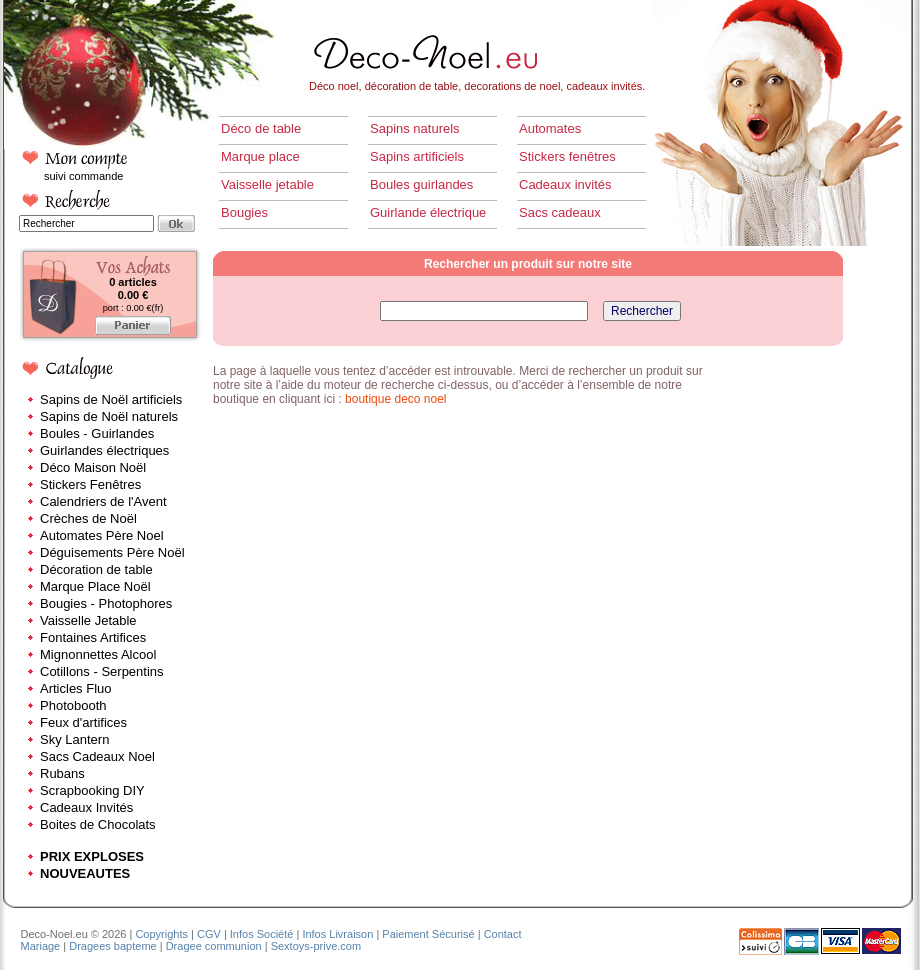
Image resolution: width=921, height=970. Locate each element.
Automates (550, 128)
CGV (209, 934)
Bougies (244, 212)
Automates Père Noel (102, 535)
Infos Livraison (337, 934)
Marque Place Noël (95, 586)
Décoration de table (96, 569)
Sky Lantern (74, 739)
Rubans (62, 773)
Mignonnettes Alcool (98, 654)
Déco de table (261, 128)
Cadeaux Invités (86, 807)
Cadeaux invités (565, 184)
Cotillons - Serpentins (102, 671)
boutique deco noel (395, 399)
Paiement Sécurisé (428, 934)
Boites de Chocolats (98, 824)
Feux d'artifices (83, 722)
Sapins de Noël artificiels (111, 399)
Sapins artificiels (417, 156)
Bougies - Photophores (106, 603)
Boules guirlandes (421, 184)
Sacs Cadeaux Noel (97, 756)
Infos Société (262, 934)
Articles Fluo (76, 688)
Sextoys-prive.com (316, 946)
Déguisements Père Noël (112, 552)
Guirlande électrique (428, 212)
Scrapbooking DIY (92, 790)
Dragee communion (214, 946)
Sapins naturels (415, 128)
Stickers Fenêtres (90, 484)
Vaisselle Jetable (88, 620)
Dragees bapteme (112, 946)
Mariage (41, 946)
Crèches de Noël (88, 518)
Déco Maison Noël (93, 467)
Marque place (260, 156)
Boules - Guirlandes (97, 433)
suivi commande (83, 176)
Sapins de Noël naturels (109, 416)
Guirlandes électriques (104, 450)
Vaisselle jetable (267, 184)
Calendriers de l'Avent (103, 501)
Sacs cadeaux (560, 212)
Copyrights (161, 934)
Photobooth (73, 705)
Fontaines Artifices (93, 637)
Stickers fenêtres (567, 156)
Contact (503, 934)
